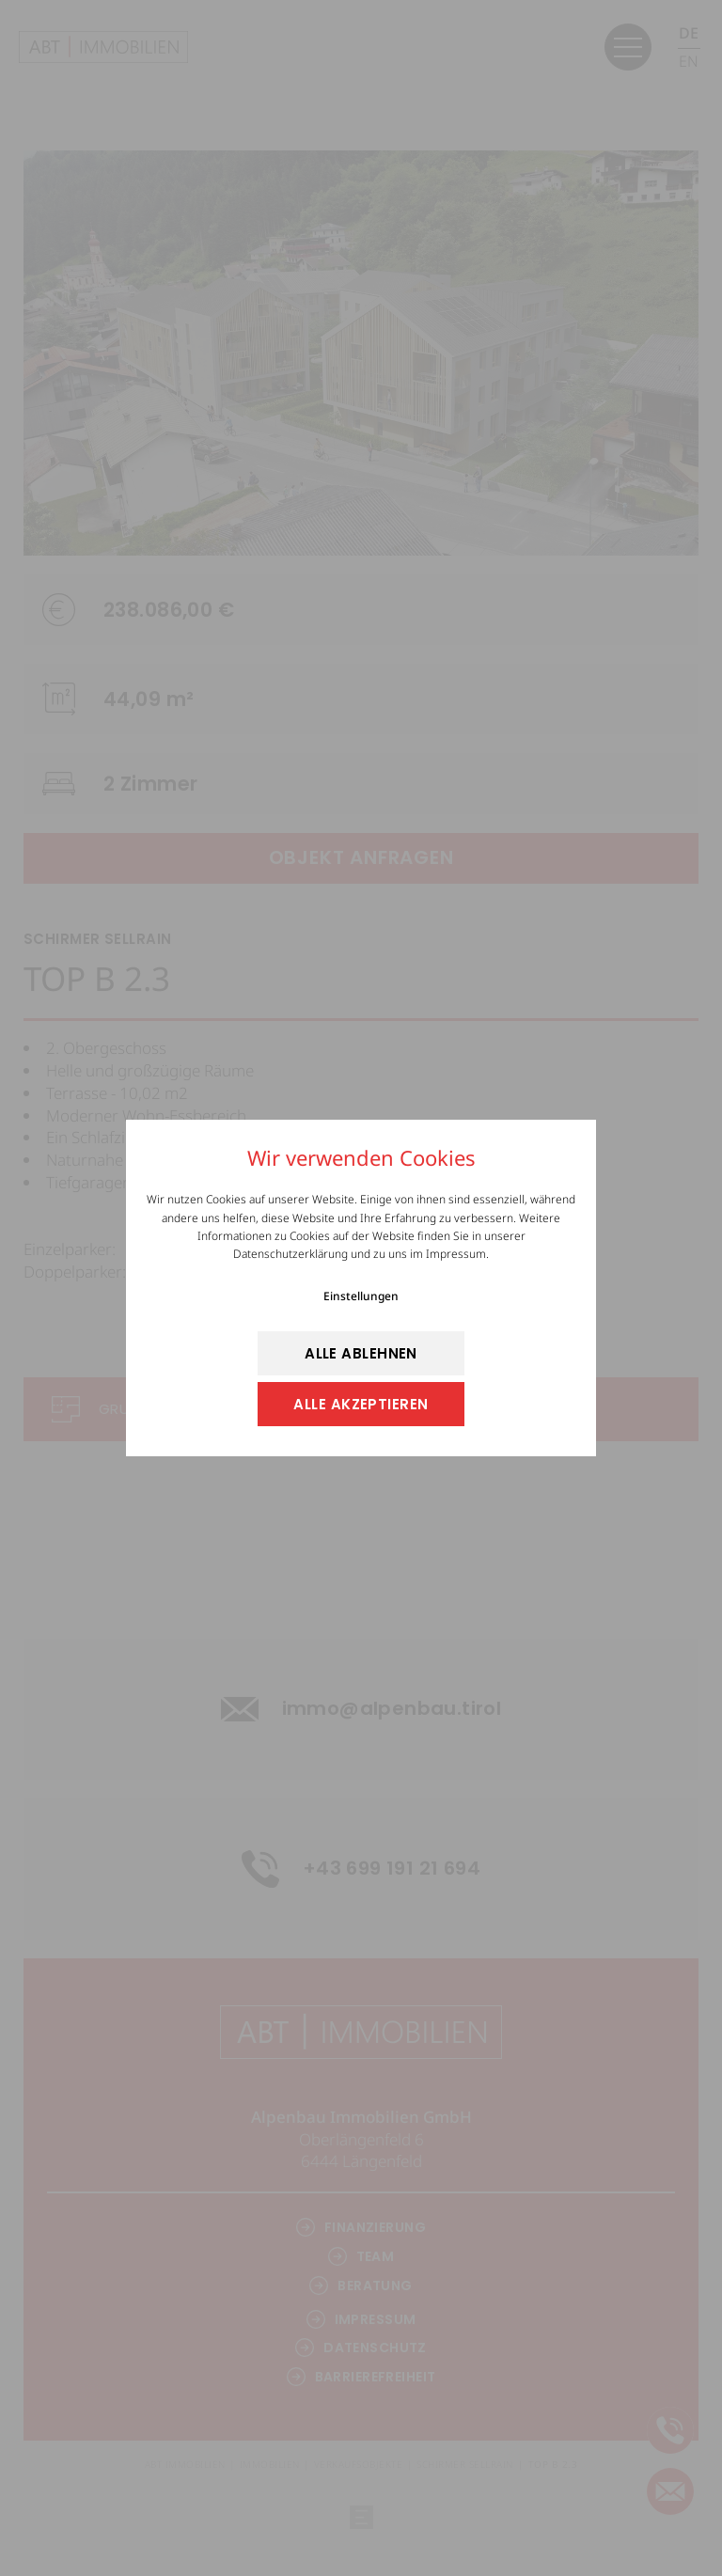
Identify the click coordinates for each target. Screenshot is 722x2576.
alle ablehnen (361, 1353)
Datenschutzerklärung (290, 1254)
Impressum (456, 1254)
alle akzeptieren (360, 1404)
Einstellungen (361, 1296)
